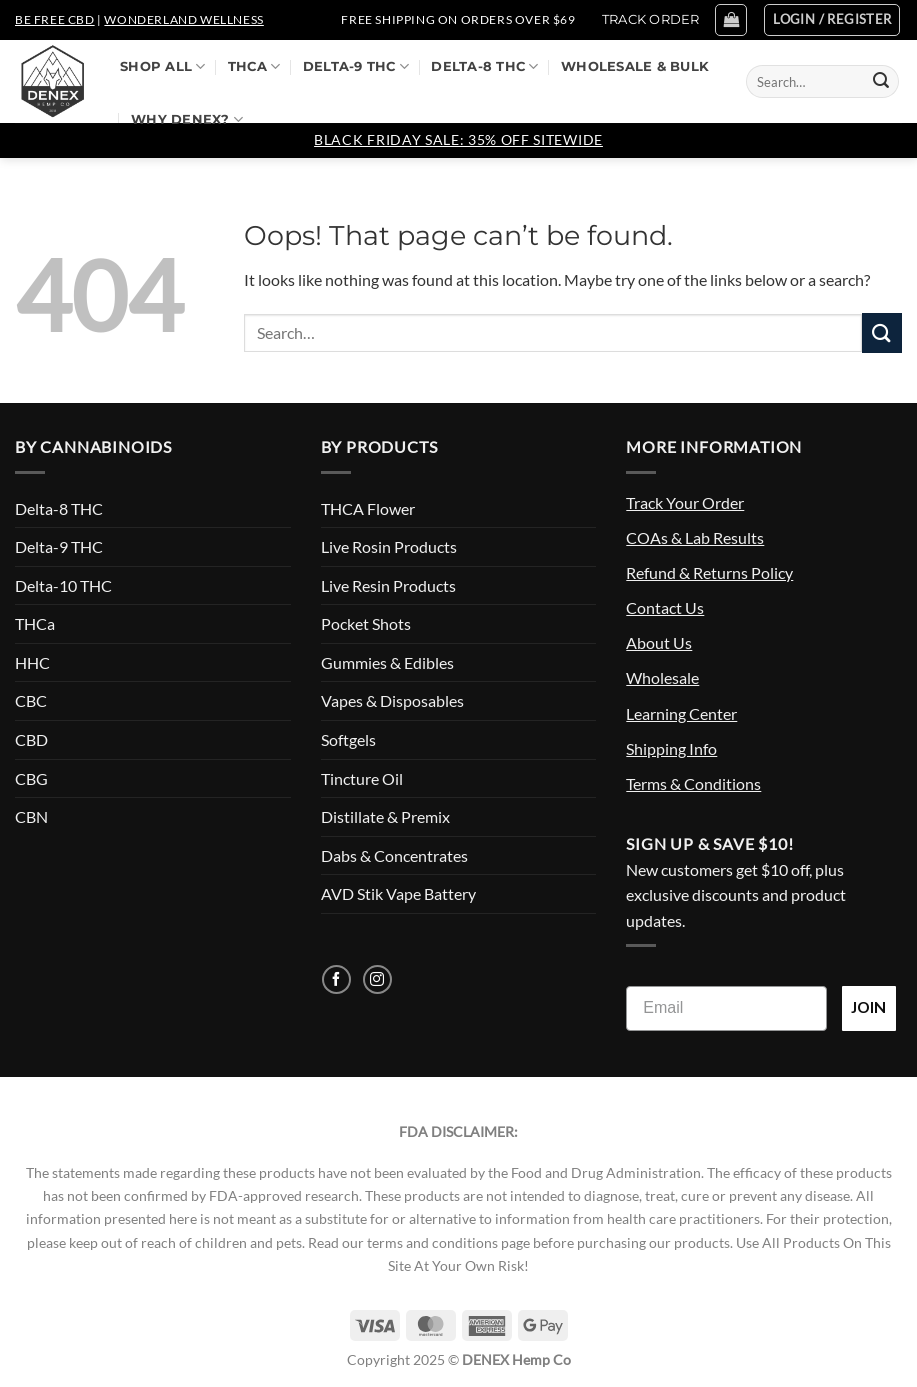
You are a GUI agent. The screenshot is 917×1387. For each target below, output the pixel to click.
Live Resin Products (388, 585)
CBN (31, 816)
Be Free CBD (55, 19)
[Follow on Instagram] (377, 979)
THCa (254, 66)
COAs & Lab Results (695, 537)
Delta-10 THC (63, 585)
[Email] (726, 1008)
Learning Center (681, 713)
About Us (659, 642)
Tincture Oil (362, 778)
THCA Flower (368, 508)
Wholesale (662, 677)
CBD (31, 739)
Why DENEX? (187, 119)
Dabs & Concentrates (394, 855)
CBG (31, 778)
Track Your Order (685, 502)
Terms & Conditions (693, 783)
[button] (731, 20)
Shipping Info (671, 748)
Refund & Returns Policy (709, 572)
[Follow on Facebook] (336, 979)
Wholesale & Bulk (635, 66)
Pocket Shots (366, 623)
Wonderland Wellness (183, 19)
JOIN (869, 1008)
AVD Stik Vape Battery (398, 893)
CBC (31, 700)
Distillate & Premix (385, 816)
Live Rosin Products (389, 546)
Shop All (163, 66)
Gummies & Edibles (387, 662)
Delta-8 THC (484, 66)
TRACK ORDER (651, 19)
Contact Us (665, 607)
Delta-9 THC (356, 66)
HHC (32, 662)
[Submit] (881, 82)
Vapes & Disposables (392, 700)
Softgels (348, 739)
